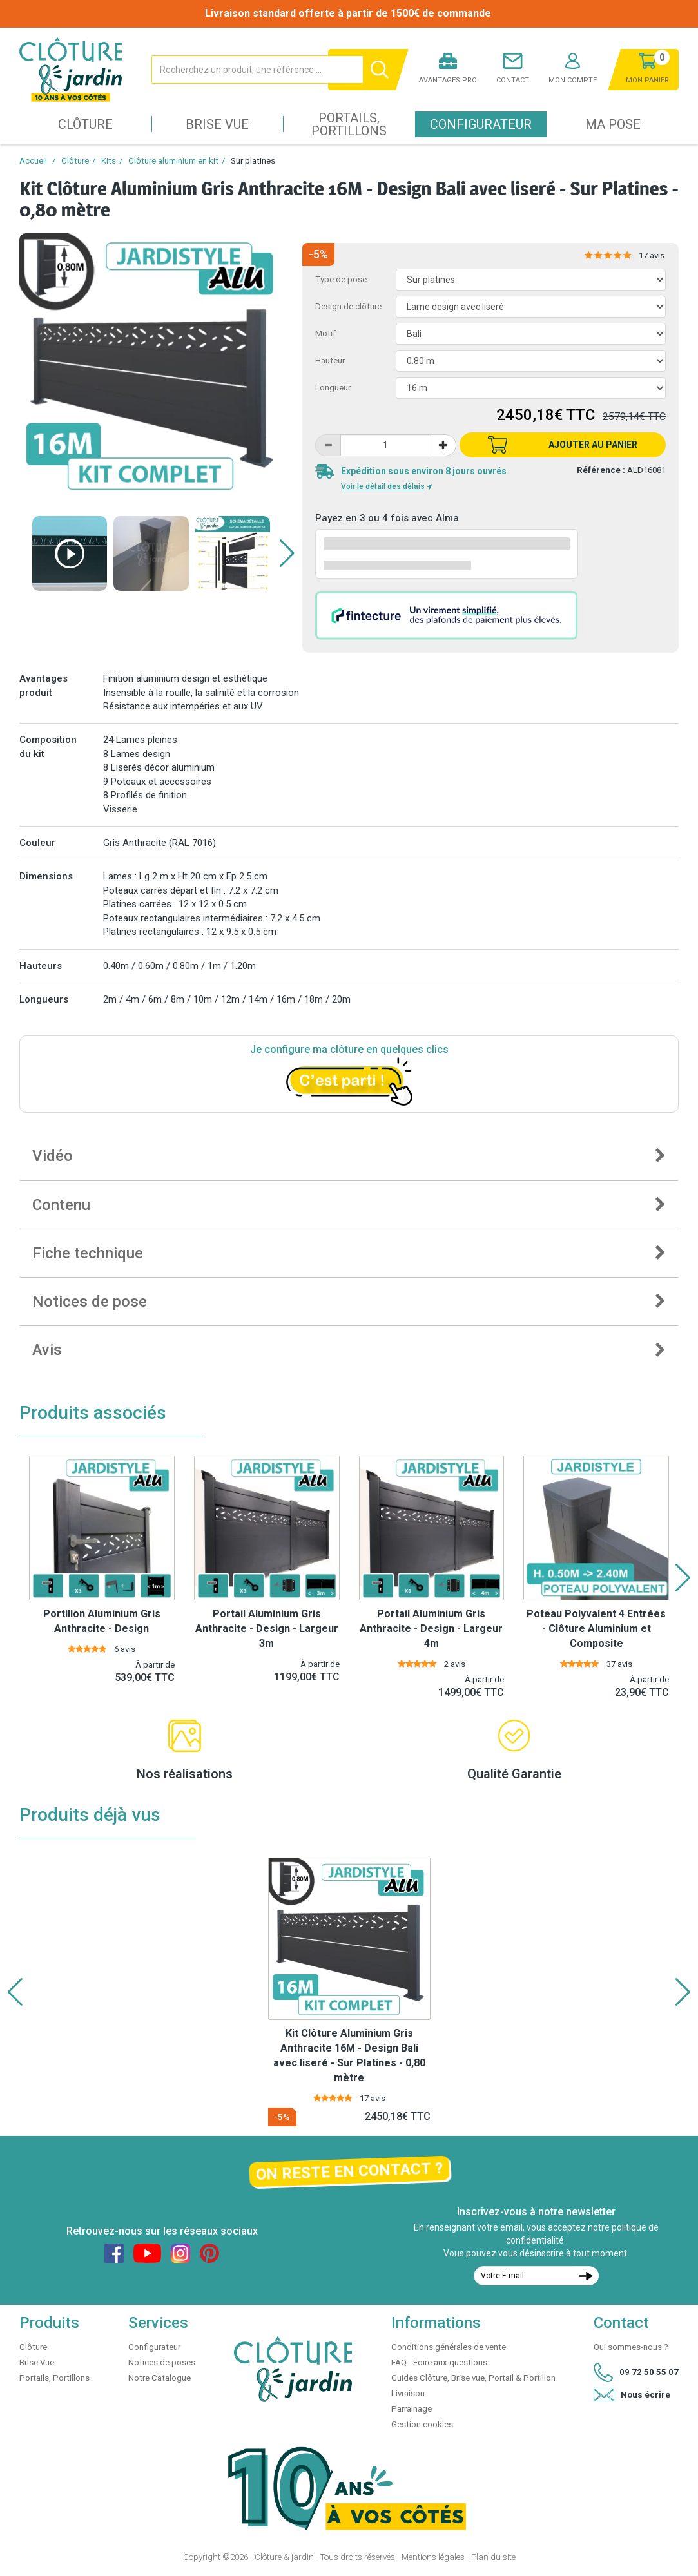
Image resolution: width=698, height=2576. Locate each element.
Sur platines (253, 161)
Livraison (408, 2393)
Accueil (33, 161)
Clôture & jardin (284, 2557)
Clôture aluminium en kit (173, 161)
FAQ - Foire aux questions (439, 2362)
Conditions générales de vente (448, 2347)
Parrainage (411, 2409)
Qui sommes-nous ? (631, 2347)
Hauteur (330, 360)
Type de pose (341, 279)
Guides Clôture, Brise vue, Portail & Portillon (473, 2378)
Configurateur (481, 124)
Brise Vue (217, 124)
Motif (325, 333)
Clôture (85, 124)
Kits (108, 161)
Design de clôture (348, 306)
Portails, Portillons (349, 124)
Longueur (333, 387)
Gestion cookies (422, 2424)
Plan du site (493, 2557)
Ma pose (613, 124)
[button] (287, 553)
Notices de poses (161, 2362)
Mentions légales (433, 2557)
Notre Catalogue (159, 2378)
